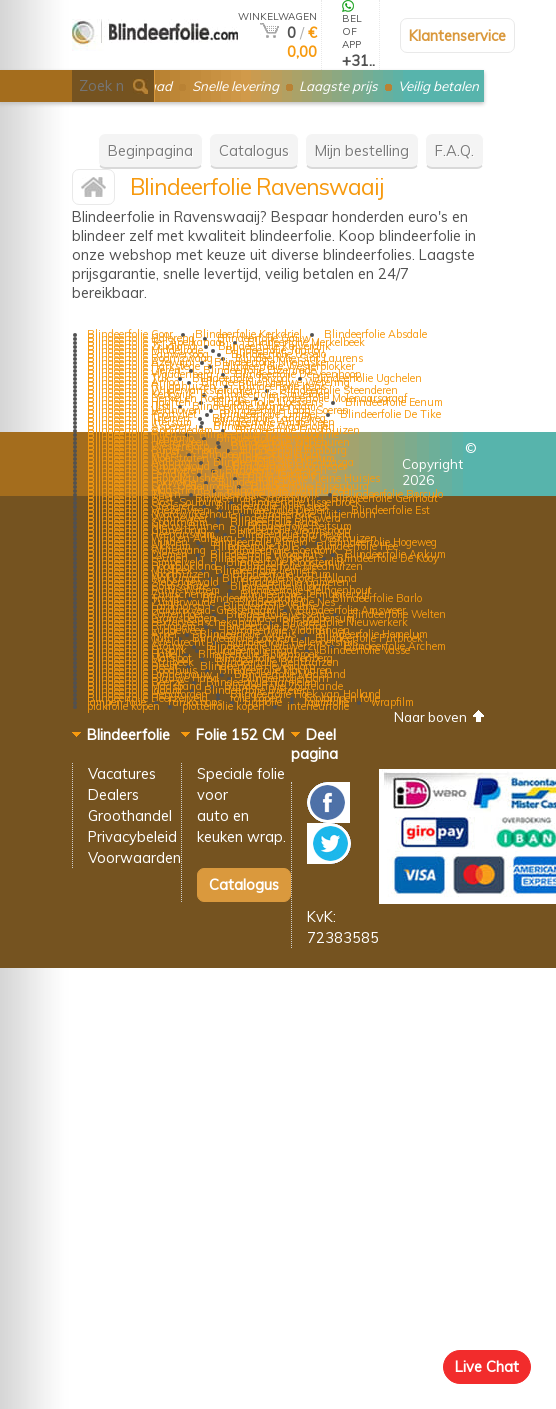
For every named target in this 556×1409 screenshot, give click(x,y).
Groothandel (130, 815)
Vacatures (122, 773)
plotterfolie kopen (223, 706)
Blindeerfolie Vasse (364, 650)
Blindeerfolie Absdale (375, 334)
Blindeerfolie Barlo (377, 598)
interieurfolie (318, 706)
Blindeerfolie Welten (396, 614)
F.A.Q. (454, 150)
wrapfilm (392, 702)
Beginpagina (150, 150)
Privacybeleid (132, 836)
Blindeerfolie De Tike (390, 414)
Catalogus (254, 150)
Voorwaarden (134, 857)
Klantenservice (457, 35)
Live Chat (487, 1366)
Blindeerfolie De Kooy (387, 558)
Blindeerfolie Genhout (384, 498)
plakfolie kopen (123, 706)
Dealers (113, 794)
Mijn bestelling (362, 150)
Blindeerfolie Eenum (394, 402)
